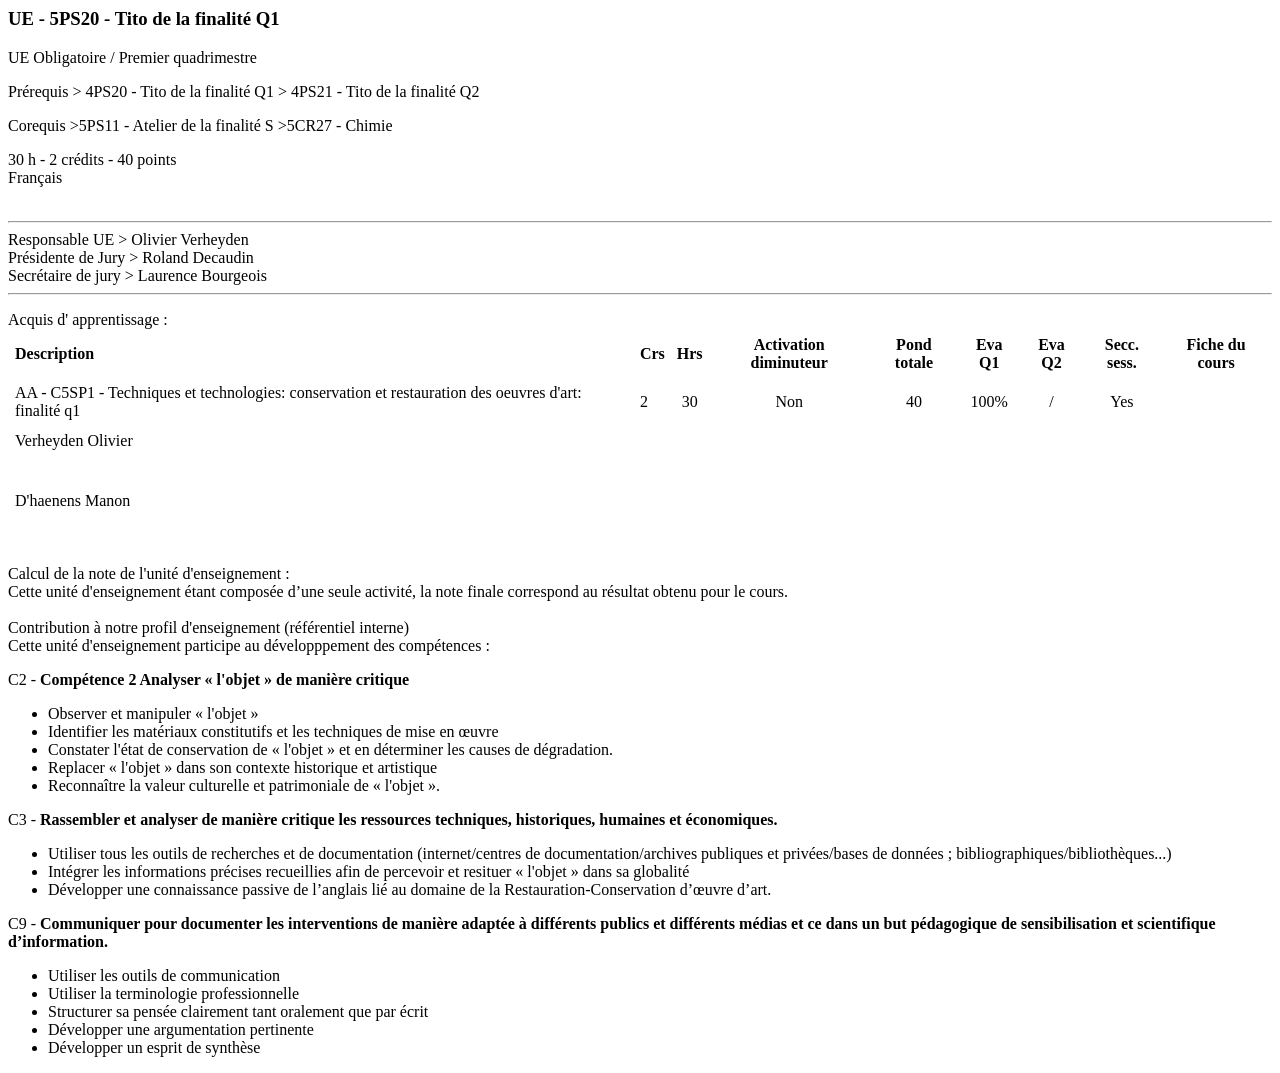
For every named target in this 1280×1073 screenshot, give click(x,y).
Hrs (690, 353)
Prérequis (38, 91)
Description (54, 353)
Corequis (37, 125)
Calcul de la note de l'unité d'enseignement (144, 573)
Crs (652, 353)
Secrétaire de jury (64, 275)
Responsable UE (61, 239)
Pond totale (914, 353)
